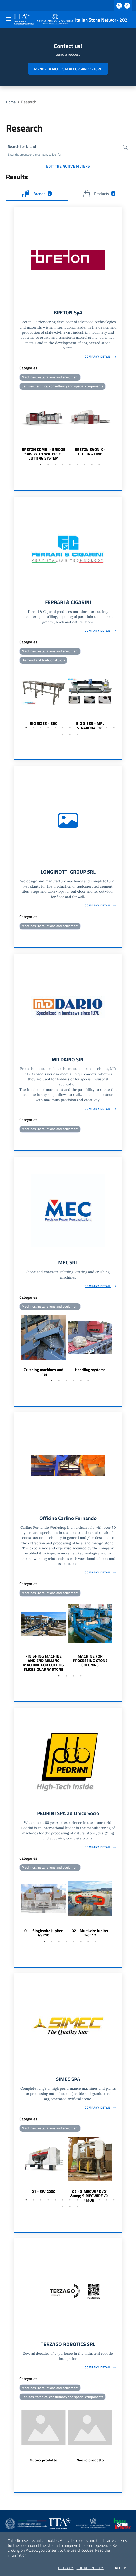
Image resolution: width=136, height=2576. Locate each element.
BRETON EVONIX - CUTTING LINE (90, 451)
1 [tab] (40, 464)
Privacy (66, 2568)
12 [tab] (106, 727)
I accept (120, 2568)
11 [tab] (99, 727)
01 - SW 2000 (43, 2191)
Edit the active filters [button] (68, 166)
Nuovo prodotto (43, 2460)
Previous (15, 425)
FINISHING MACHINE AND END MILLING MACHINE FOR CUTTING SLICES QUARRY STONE (43, 1662)
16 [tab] (77, 734)
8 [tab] (91, 464)
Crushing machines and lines (43, 1372)
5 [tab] (70, 464)
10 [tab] (91, 727)
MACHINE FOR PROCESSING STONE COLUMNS (90, 1660)
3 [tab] (55, 464)
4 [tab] (62, 464)
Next (120, 425)
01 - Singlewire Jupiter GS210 (43, 1933)
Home (11, 102)
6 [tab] (77, 464)
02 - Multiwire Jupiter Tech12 (90, 1933)
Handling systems (90, 1370)
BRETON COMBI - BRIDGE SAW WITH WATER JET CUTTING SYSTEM (43, 453)
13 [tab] (113, 727)
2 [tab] (48, 464)
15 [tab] (70, 734)
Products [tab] (99, 193)
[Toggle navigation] (8, 19)
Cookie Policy (90, 2568)
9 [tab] (99, 464)
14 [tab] (62, 734)
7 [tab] (84, 464)
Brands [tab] (37, 193)
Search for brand (22, 146)
